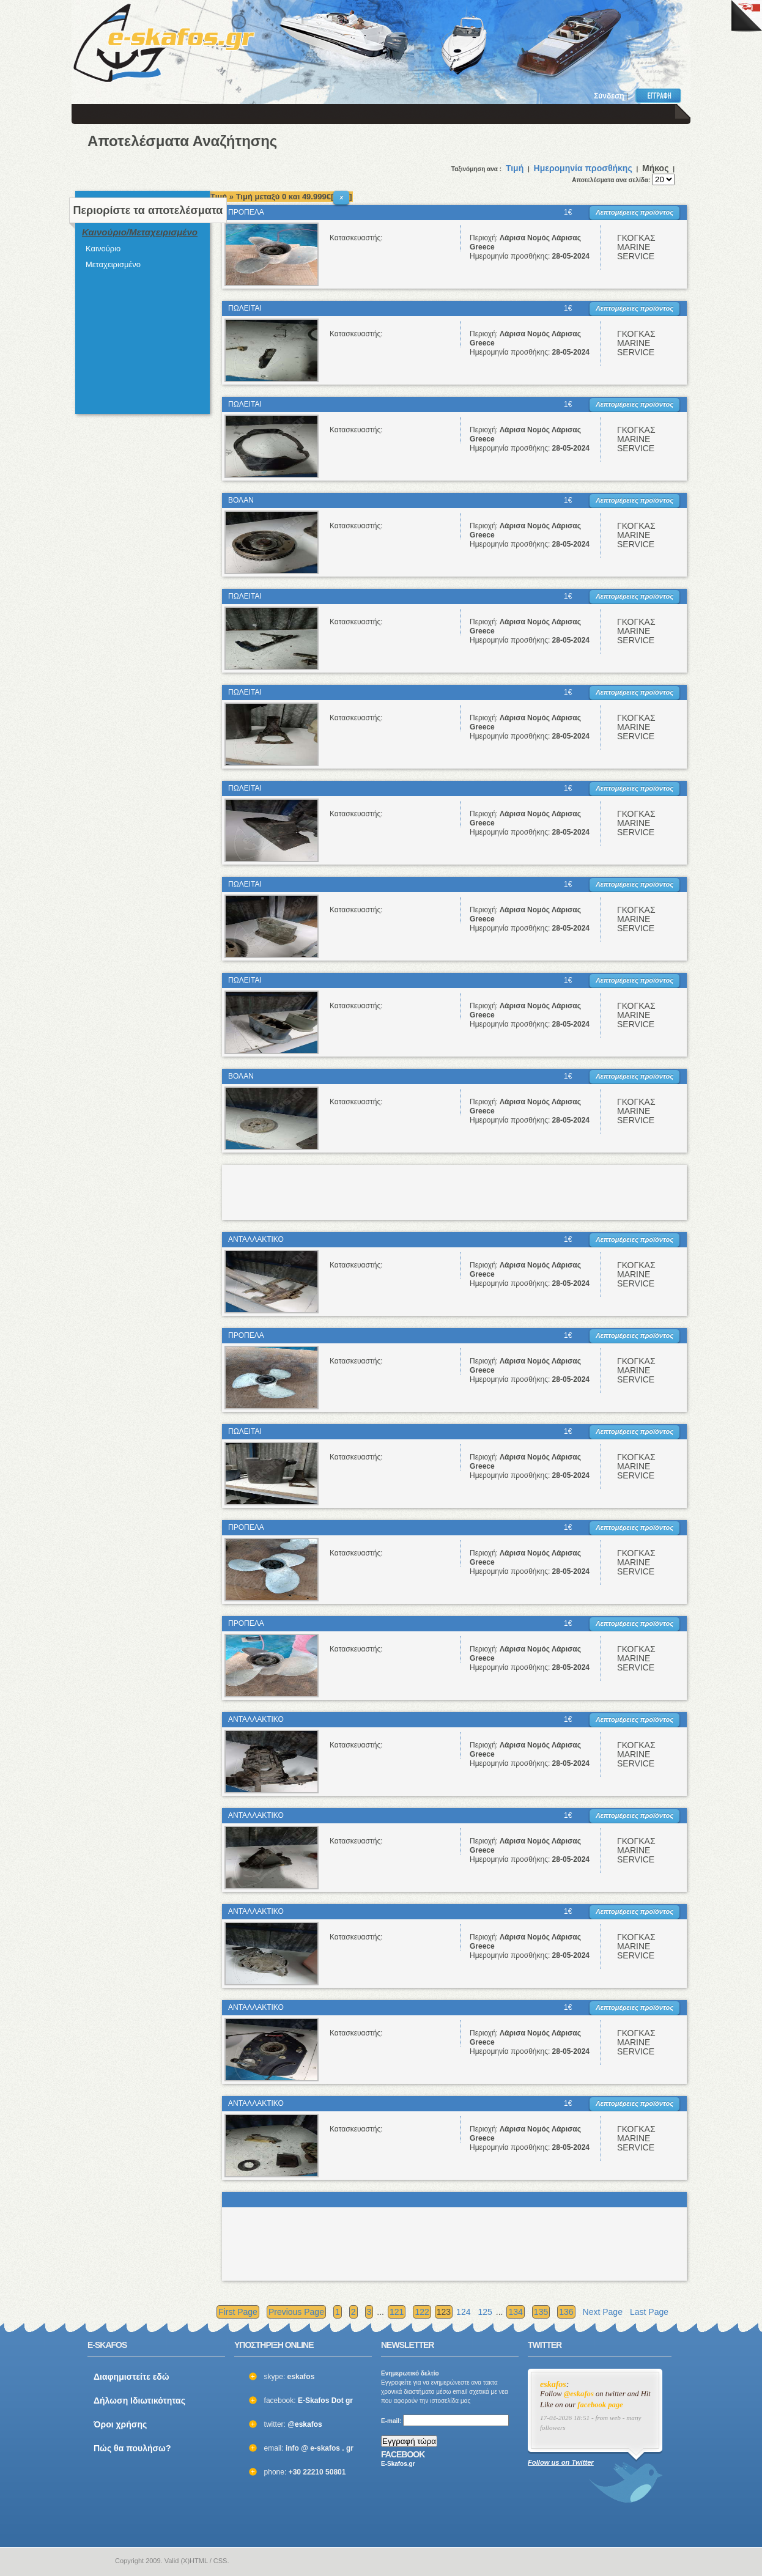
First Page (237, 2312)
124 (463, 2312)
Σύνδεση (609, 96)
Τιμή (514, 168)
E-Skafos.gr (398, 2463)
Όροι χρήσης (120, 2424)
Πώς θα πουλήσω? (132, 2448)
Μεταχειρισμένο (113, 264)
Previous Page (296, 2312)
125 (485, 2312)
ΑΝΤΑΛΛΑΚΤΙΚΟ (256, 1239)
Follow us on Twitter (561, 2462)
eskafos (553, 2384)
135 (541, 2312)
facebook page (600, 2405)
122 (422, 2312)
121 (397, 2312)
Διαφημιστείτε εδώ (131, 2377)
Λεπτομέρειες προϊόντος (634, 212)
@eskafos (304, 2424)
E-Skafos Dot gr (325, 2400)
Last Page (649, 2312)
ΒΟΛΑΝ (241, 500)
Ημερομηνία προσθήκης (583, 168)
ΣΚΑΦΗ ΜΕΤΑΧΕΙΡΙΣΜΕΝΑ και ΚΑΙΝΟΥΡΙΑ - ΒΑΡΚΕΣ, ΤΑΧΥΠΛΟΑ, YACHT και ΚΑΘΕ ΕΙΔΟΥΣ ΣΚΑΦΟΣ (164, 43)
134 (515, 2312)
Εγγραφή (660, 95)
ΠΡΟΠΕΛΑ (246, 212)
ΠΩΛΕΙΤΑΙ (245, 308)
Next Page (603, 2312)
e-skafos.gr (95, 2561)
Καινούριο (103, 248)
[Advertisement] (517, 36)
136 (566, 2312)
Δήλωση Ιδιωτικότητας (139, 2400)
